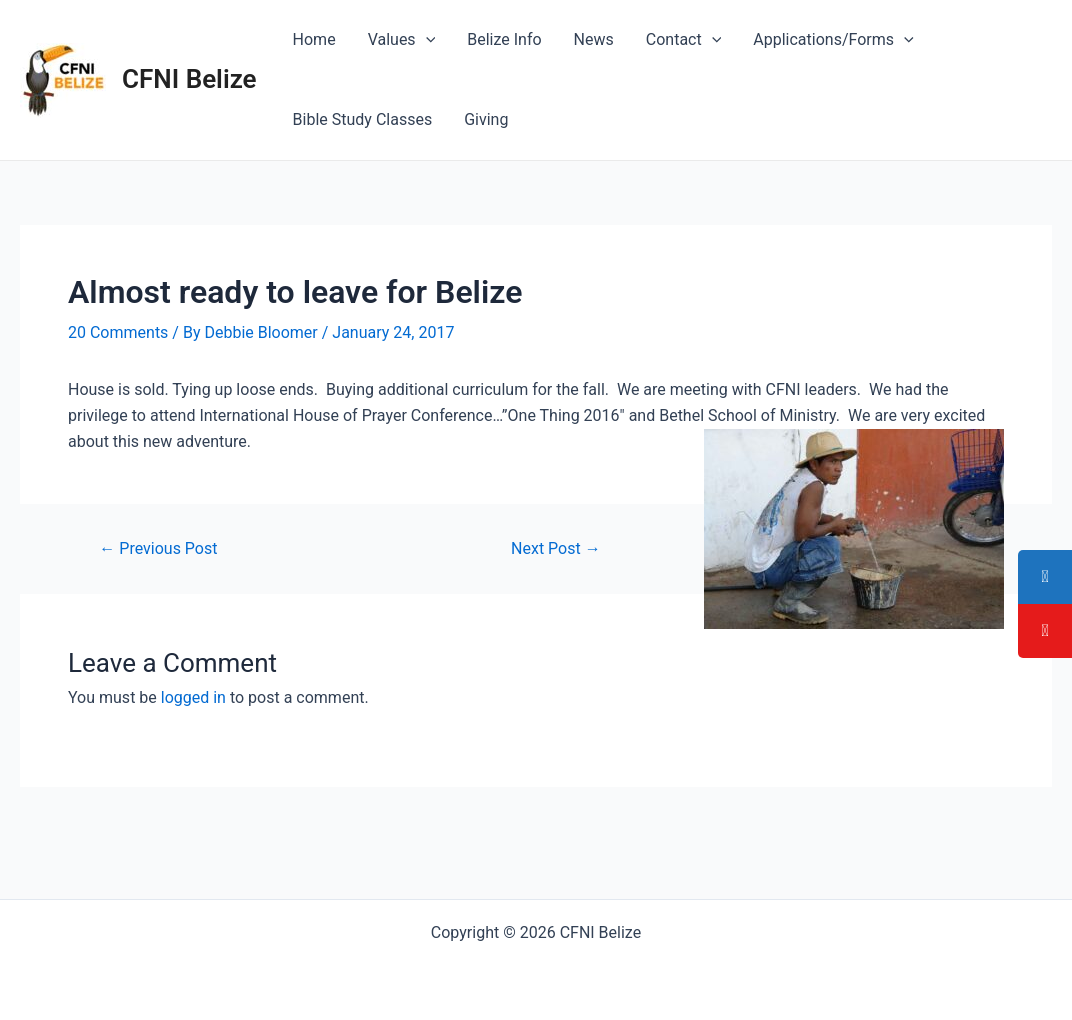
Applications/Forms (833, 40)
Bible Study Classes (363, 119)
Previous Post (158, 549)
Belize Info (504, 39)
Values (402, 40)
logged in (193, 697)
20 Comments (118, 332)
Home (314, 39)
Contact (684, 40)
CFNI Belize (189, 79)
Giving (486, 119)
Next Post (556, 549)
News (594, 39)
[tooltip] (1045, 577)
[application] (426, 40)
